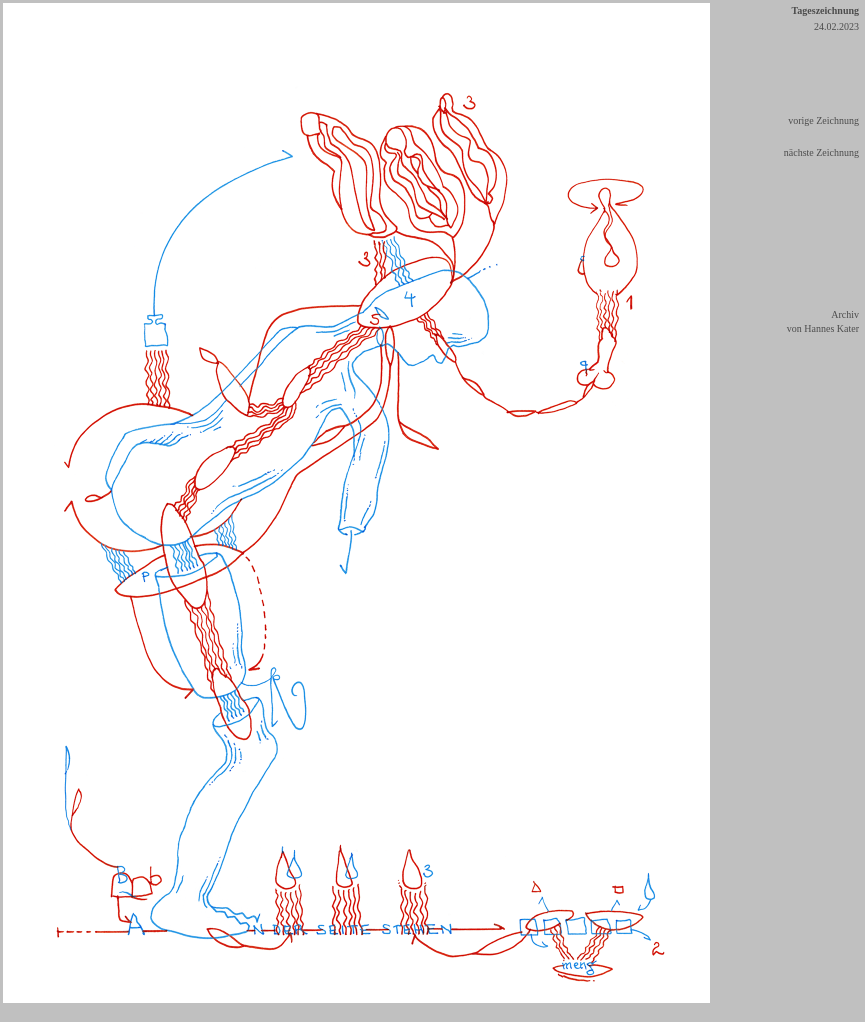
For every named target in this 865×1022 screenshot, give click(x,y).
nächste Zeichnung (821, 152)
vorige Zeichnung (823, 120)
